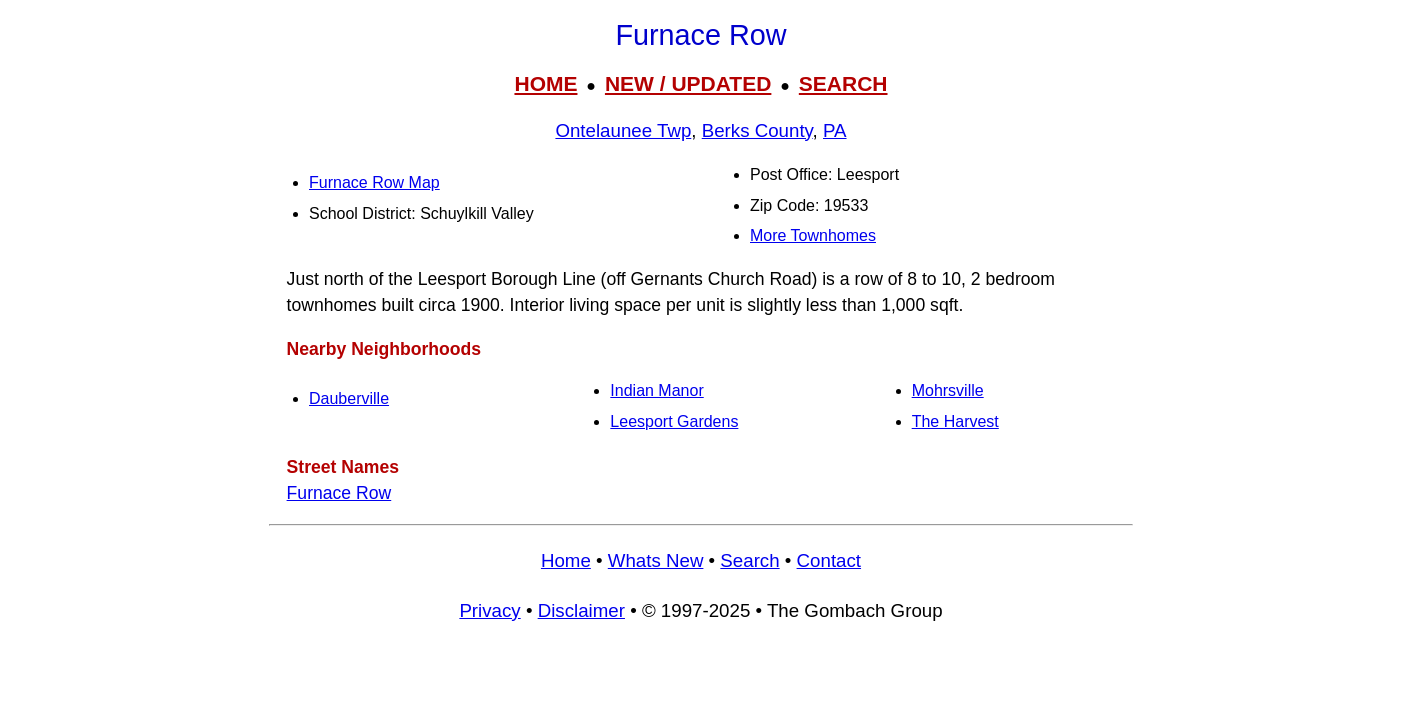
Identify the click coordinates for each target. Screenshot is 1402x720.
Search (749, 560)
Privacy (489, 610)
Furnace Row (339, 493)
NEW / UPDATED (688, 83)
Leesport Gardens (674, 421)
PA (835, 130)
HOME (545, 83)
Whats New (656, 560)
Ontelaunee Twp (623, 130)
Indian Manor (656, 390)
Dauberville (349, 398)
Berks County (757, 130)
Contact (829, 560)
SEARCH (843, 83)
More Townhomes (813, 235)
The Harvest (955, 421)
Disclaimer (581, 610)
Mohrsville (948, 390)
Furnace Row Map (374, 182)
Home (566, 560)
